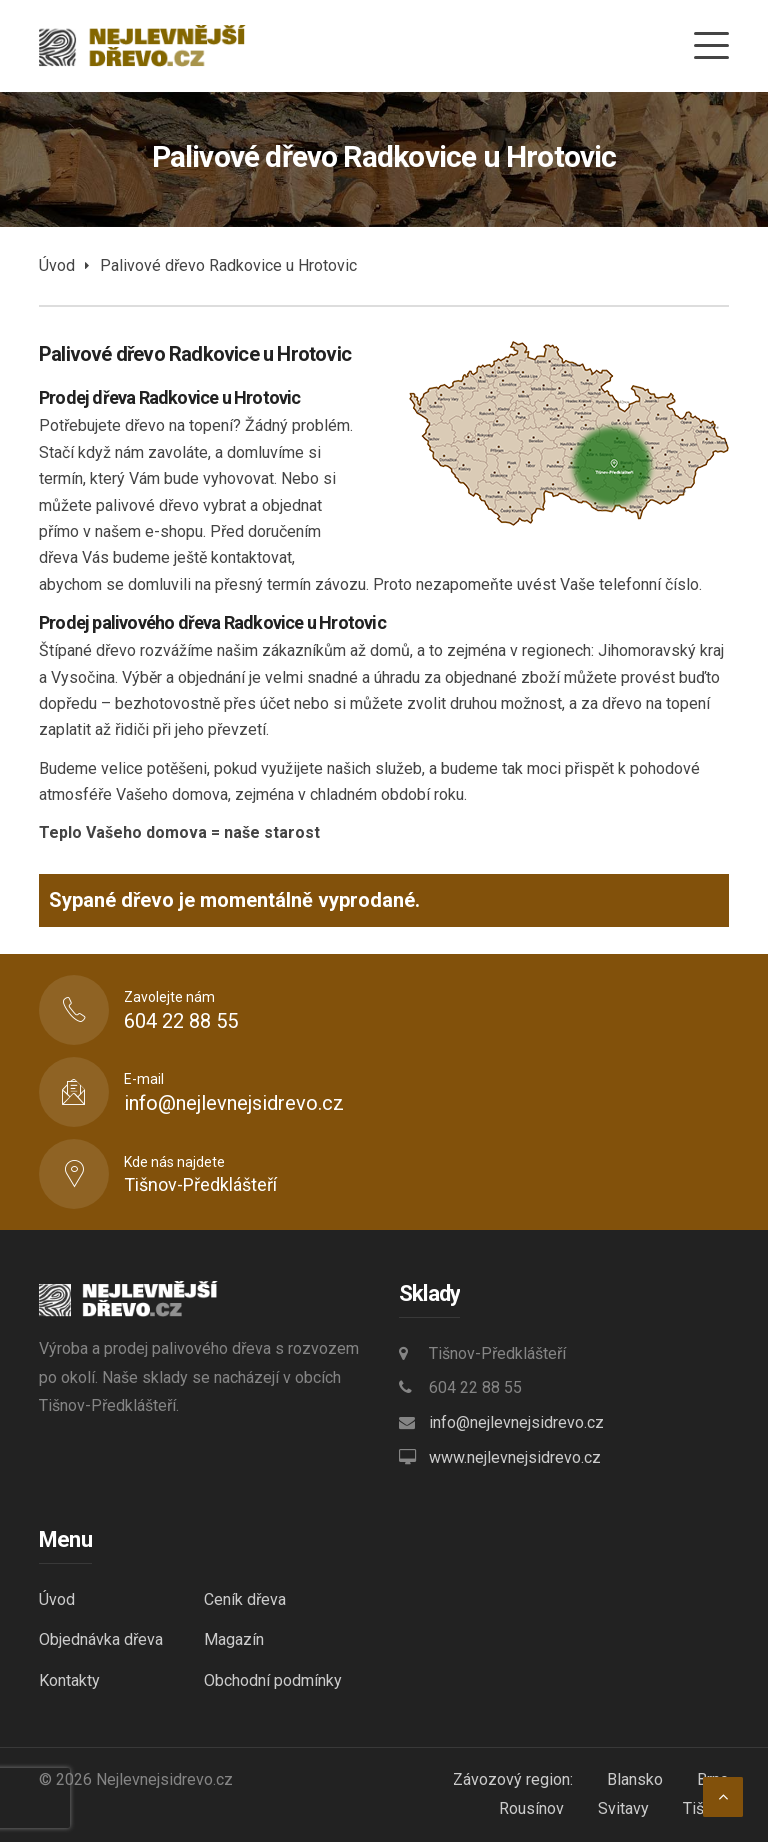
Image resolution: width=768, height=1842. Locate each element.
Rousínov (531, 1808)
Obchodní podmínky (273, 1680)
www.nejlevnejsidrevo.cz (515, 1457)
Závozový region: (513, 1779)
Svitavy (623, 1808)
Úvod (57, 265)
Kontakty (69, 1680)
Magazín (234, 1639)
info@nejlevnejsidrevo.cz (516, 1422)
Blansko (635, 1779)
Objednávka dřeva (101, 1639)
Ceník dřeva (245, 1599)
